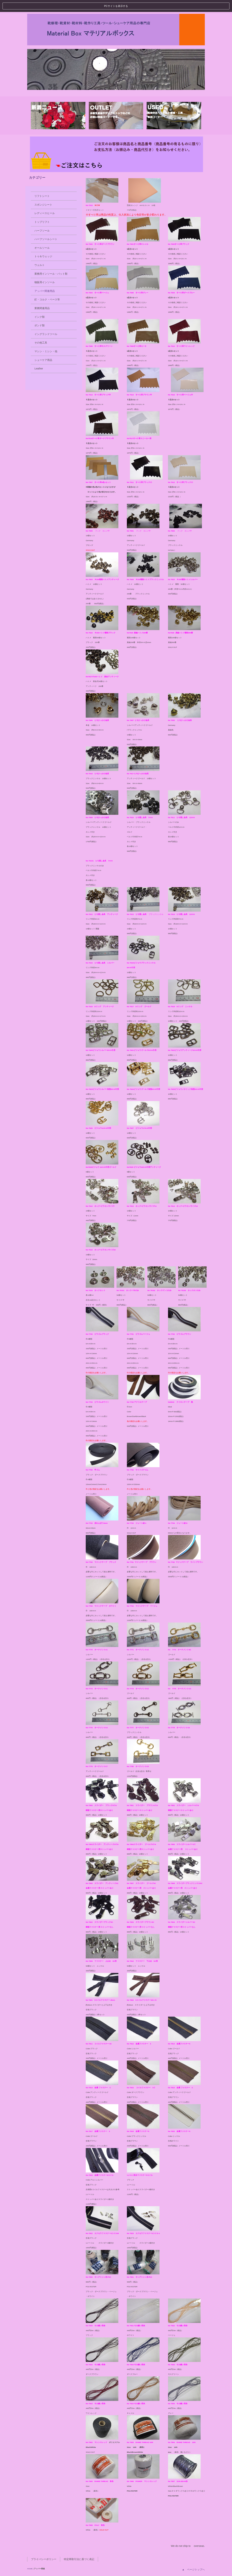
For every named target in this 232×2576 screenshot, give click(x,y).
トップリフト (42, 209)
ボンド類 (39, 313)
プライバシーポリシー (43, 2547)
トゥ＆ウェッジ (43, 244)
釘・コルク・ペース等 (47, 287)
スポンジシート (43, 192)
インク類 (39, 304)
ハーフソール (42, 218)
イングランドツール (45, 321)
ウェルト (39, 253)
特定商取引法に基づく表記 (79, 2547)
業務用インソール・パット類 (50, 261)
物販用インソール (44, 270)
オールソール (42, 235)
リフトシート (42, 184)
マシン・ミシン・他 (45, 339)
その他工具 (40, 330)
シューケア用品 (43, 347)
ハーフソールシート (45, 227)
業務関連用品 (42, 296)
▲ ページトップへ (193, 2557)
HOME (29, 2557)
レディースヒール (44, 201)
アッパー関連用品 (44, 278)
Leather (38, 356)
